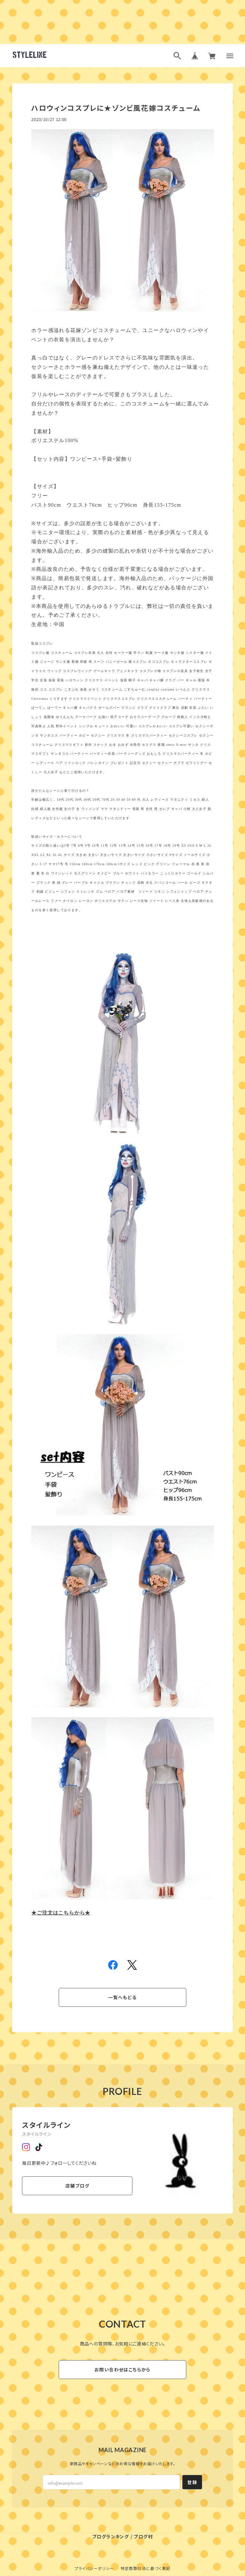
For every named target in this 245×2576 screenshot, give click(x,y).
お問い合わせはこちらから (122, 2369)
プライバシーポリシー (94, 2568)
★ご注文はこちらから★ (60, 1912)
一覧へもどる (122, 1997)
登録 (192, 2482)
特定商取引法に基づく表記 (146, 2568)
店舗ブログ (77, 2185)
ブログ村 (143, 2536)
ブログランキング (110, 2536)
